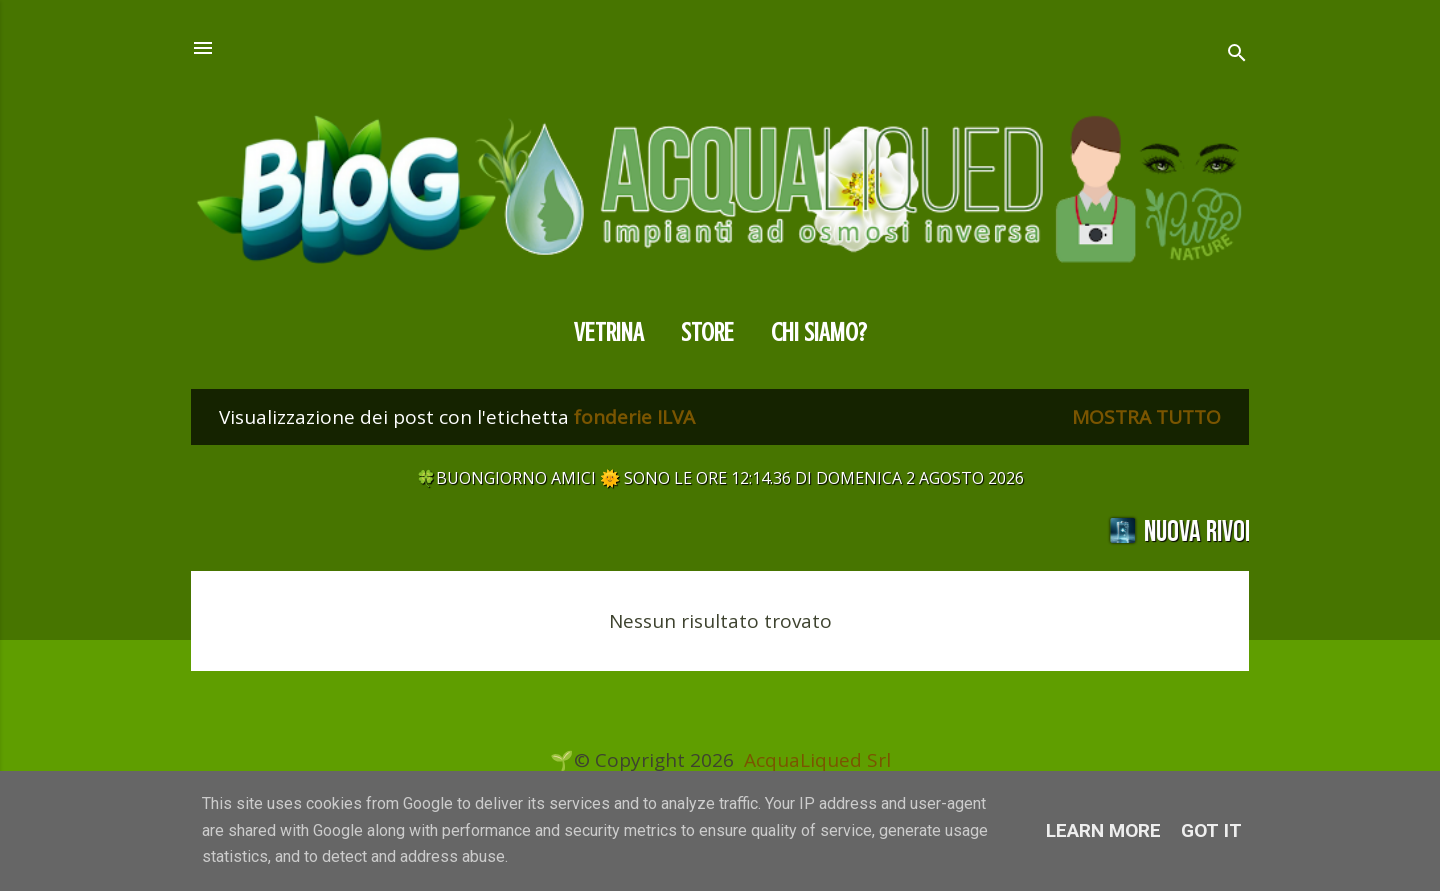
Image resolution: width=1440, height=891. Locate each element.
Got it (1211, 830)
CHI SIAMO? (819, 332)
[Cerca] (1237, 55)
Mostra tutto (1146, 417)
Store (707, 332)
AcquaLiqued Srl (817, 760)
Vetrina (609, 332)
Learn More (1103, 830)
